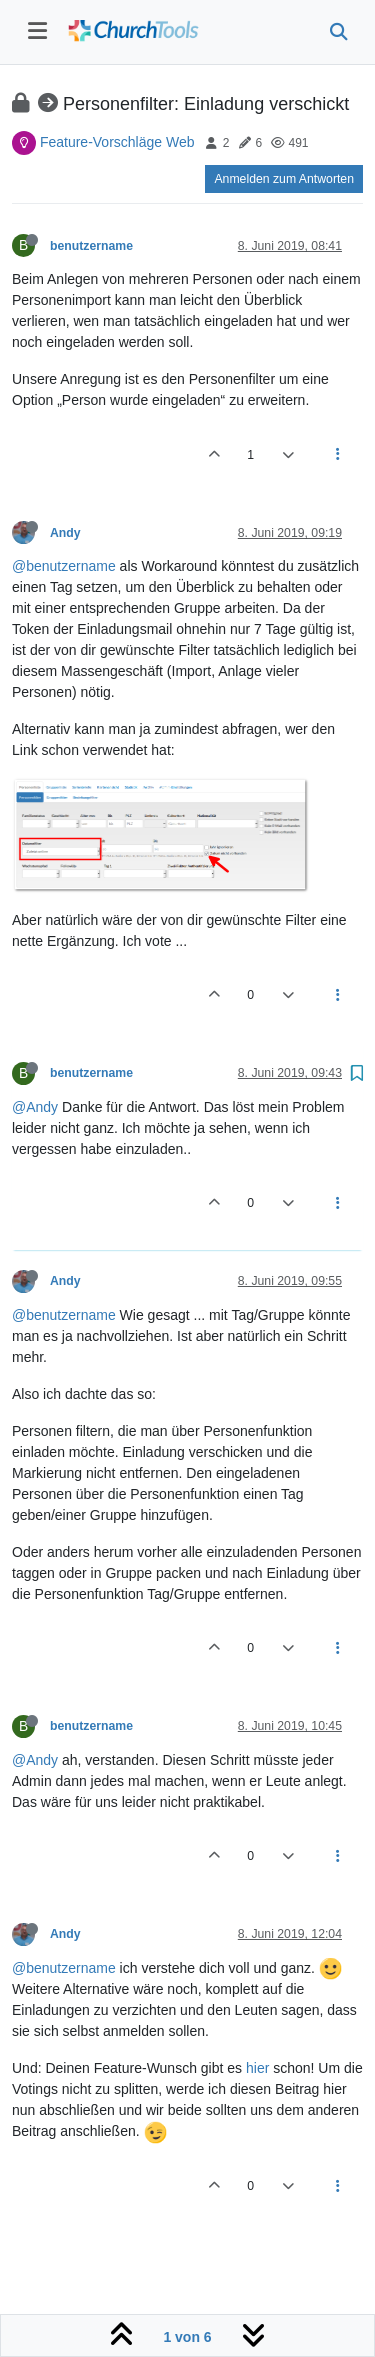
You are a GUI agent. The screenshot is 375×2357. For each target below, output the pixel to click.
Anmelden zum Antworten (284, 179)
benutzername (91, 246)
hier (257, 2068)
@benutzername (64, 566)
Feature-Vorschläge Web (117, 142)
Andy (65, 533)
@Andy (35, 1107)
